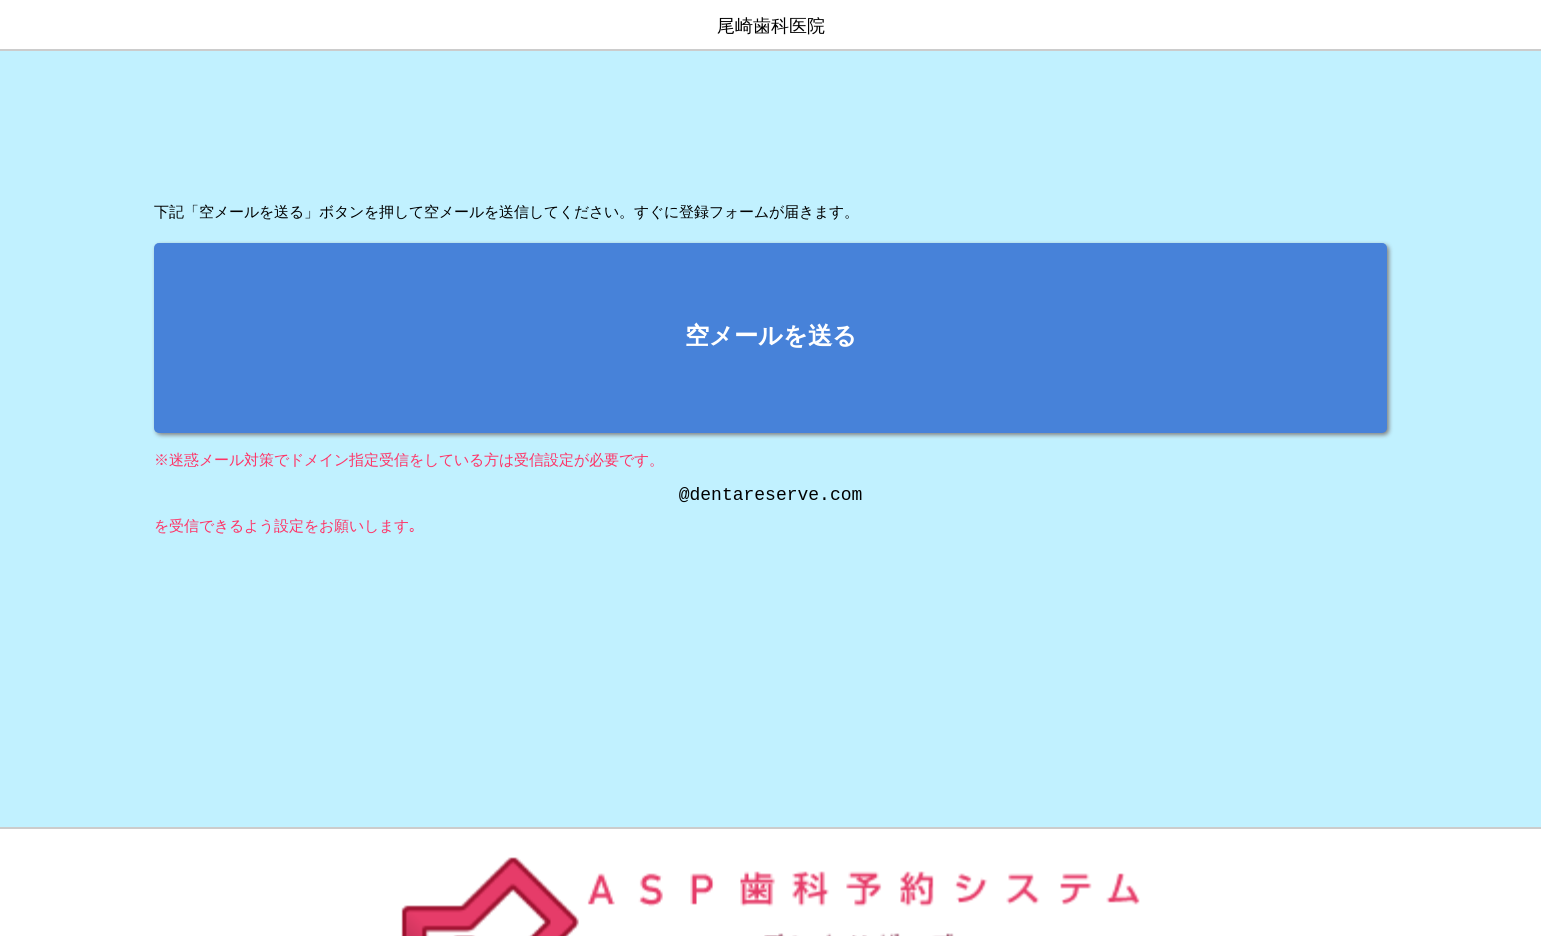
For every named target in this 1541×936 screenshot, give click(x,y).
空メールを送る (771, 337)
